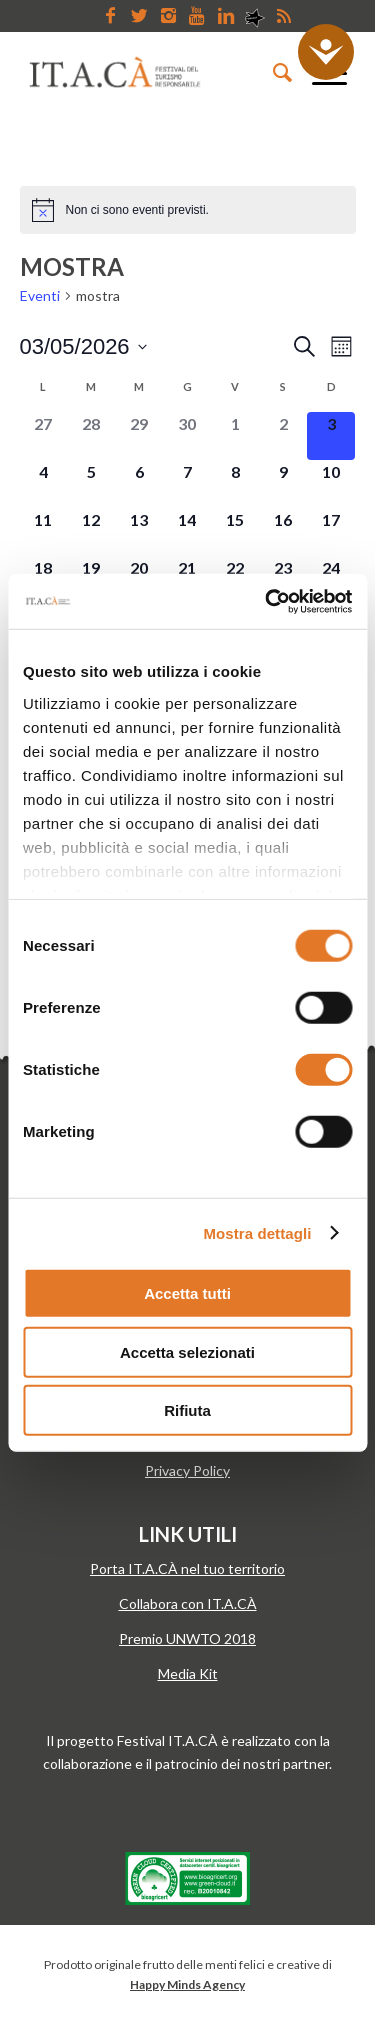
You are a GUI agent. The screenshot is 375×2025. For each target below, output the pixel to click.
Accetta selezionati (187, 1351)
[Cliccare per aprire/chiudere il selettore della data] (83, 346)
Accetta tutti (187, 1293)
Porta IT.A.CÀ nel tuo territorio (187, 1568)
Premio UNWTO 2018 (187, 1638)
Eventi (40, 295)
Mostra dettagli (257, 1232)
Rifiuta (187, 1410)
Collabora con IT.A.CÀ (188, 1603)
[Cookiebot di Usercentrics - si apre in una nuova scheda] (267, 601)
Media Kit (188, 1673)
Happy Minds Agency (187, 1984)
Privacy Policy (187, 1470)
